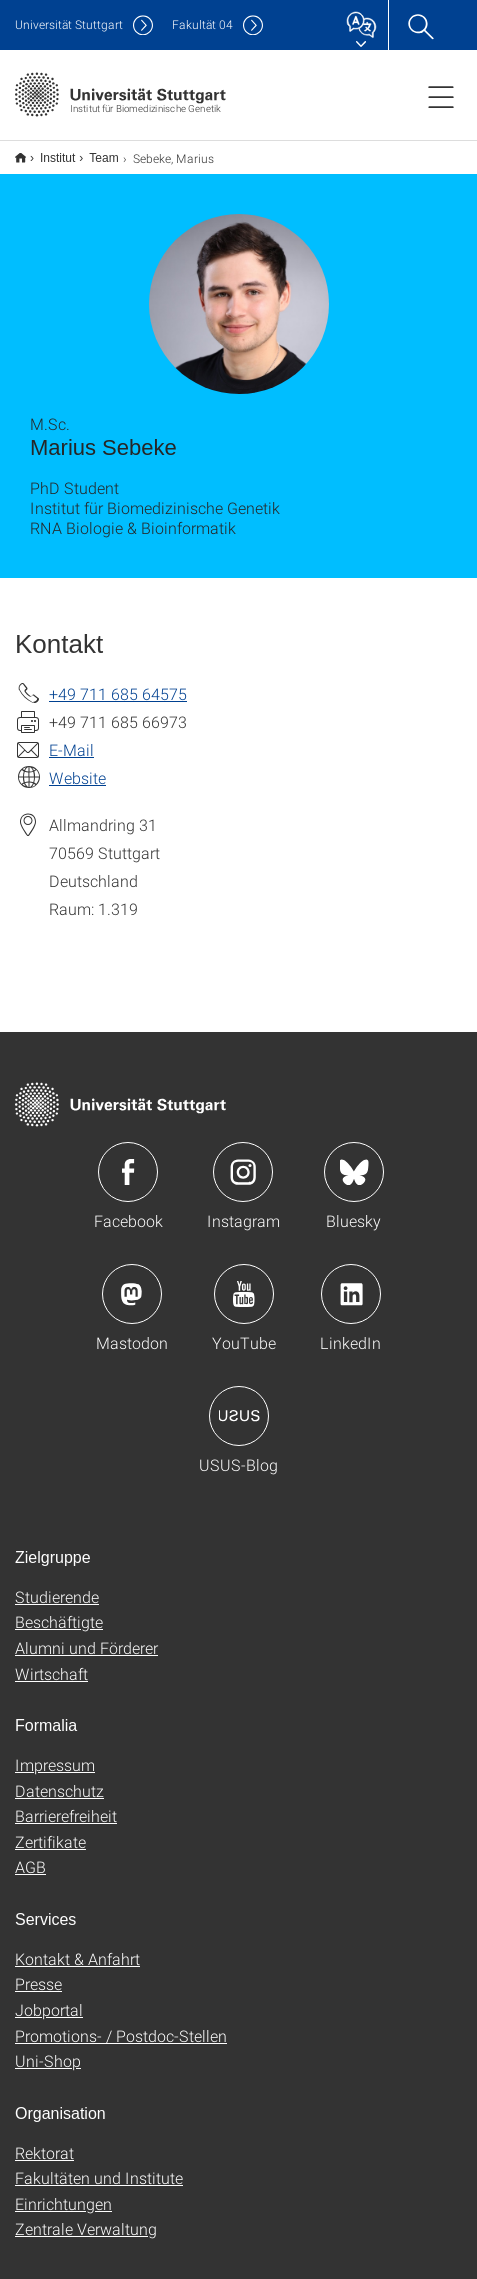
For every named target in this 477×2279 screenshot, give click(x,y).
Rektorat (44, 2139)
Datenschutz (59, 1777)
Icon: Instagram (243, 1159)
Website (77, 764)
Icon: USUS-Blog (239, 1403)
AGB (30, 1853)
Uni (69, 24)
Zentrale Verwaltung (86, 2215)
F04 (202, 24)
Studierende (57, 1583)
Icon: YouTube (244, 1281)
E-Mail (71, 736)
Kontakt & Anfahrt (77, 1945)
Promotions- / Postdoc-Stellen (121, 2022)
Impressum (55, 1751)
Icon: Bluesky (354, 1159)
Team (92, 151)
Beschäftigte (59, 1608)
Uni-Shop (48, 2047)
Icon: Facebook (128, 1159)
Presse (38, 1970)
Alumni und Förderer (86, 1634)
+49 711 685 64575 (118, 680)
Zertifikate (50, 1828)
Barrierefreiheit (66, 1802)
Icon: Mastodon (132, 1281)
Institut (46, 151)
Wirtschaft (51, 1660)
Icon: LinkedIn (351, 1281)
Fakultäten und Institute (99, 2164)
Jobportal (49, 1996)
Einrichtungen (63, 2190)
